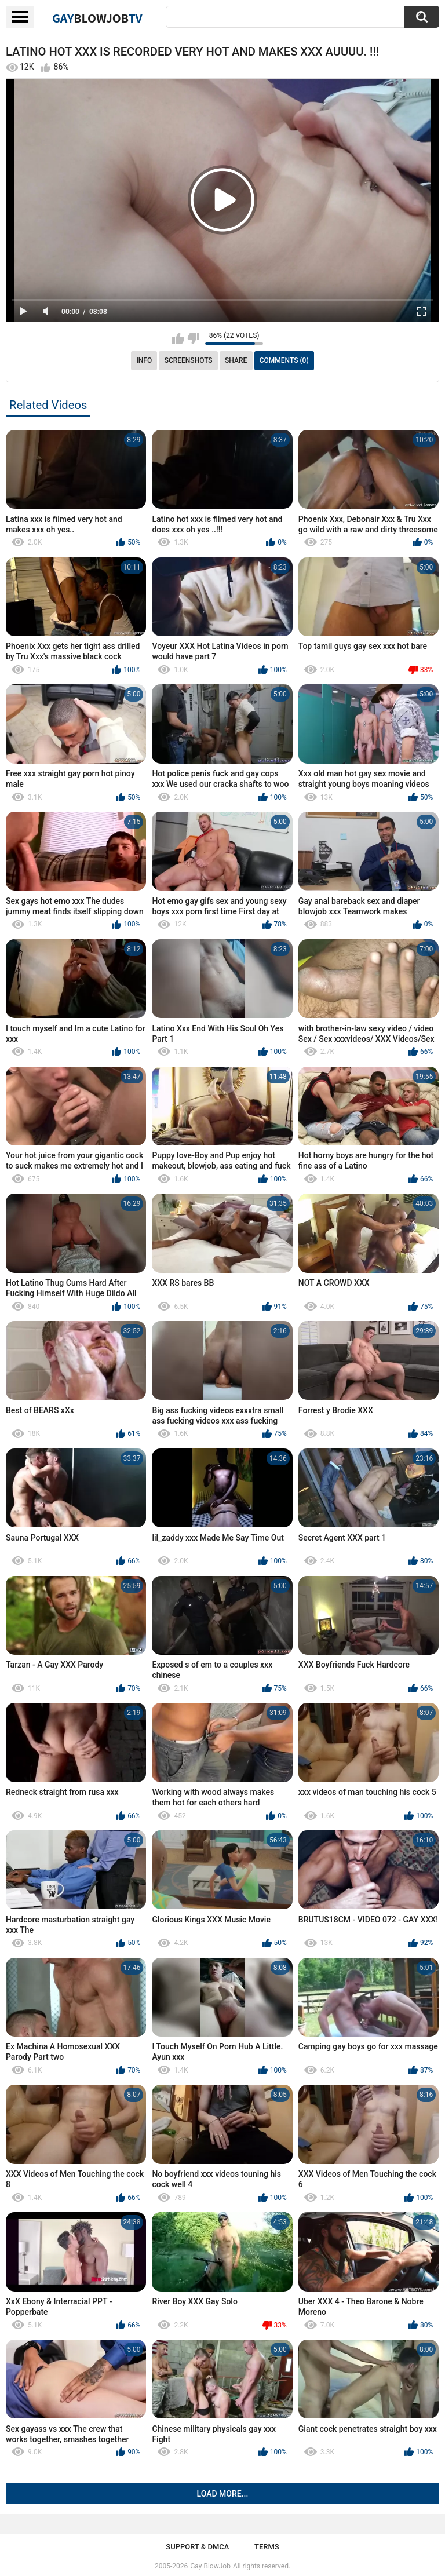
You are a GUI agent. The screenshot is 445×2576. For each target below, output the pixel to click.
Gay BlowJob (210, 2566)
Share (236, 360)
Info (144, 360)
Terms (266, 2546)
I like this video (178, 338)
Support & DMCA (197, 2546)
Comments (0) (284, 360)
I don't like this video (193, 338)
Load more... (223, 2493)
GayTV (97, 18)
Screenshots (189, 360)
